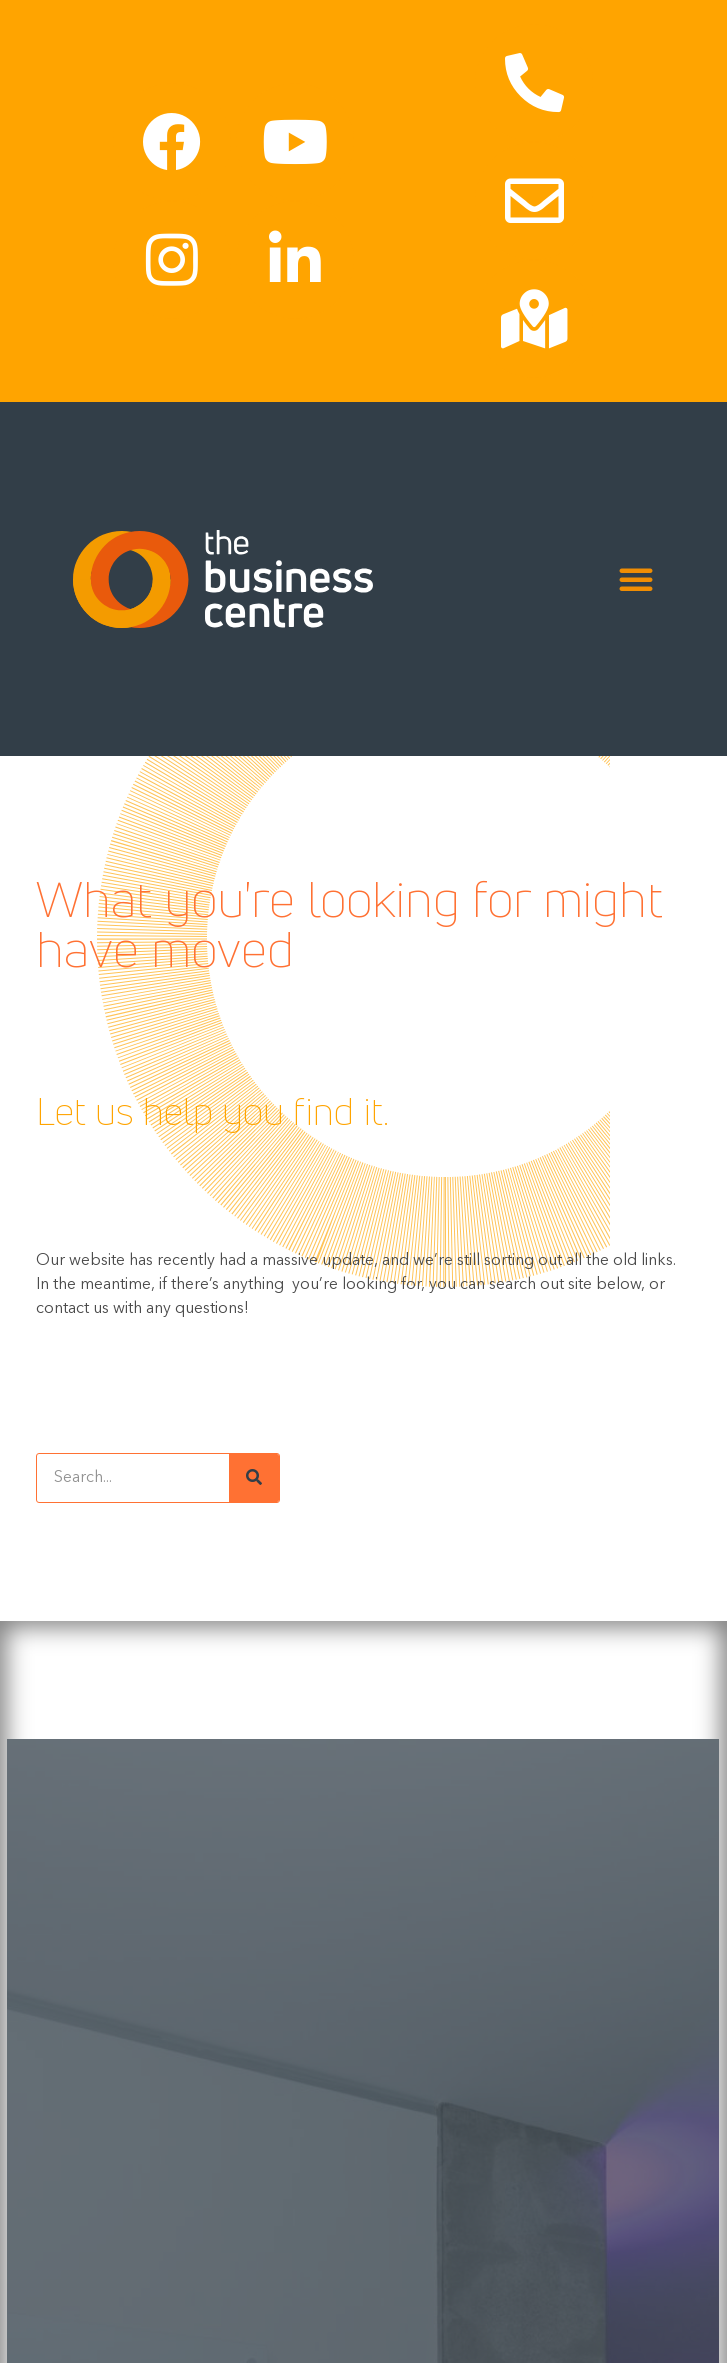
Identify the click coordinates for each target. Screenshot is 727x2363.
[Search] (254, 1478)
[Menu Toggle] (636, 579)
